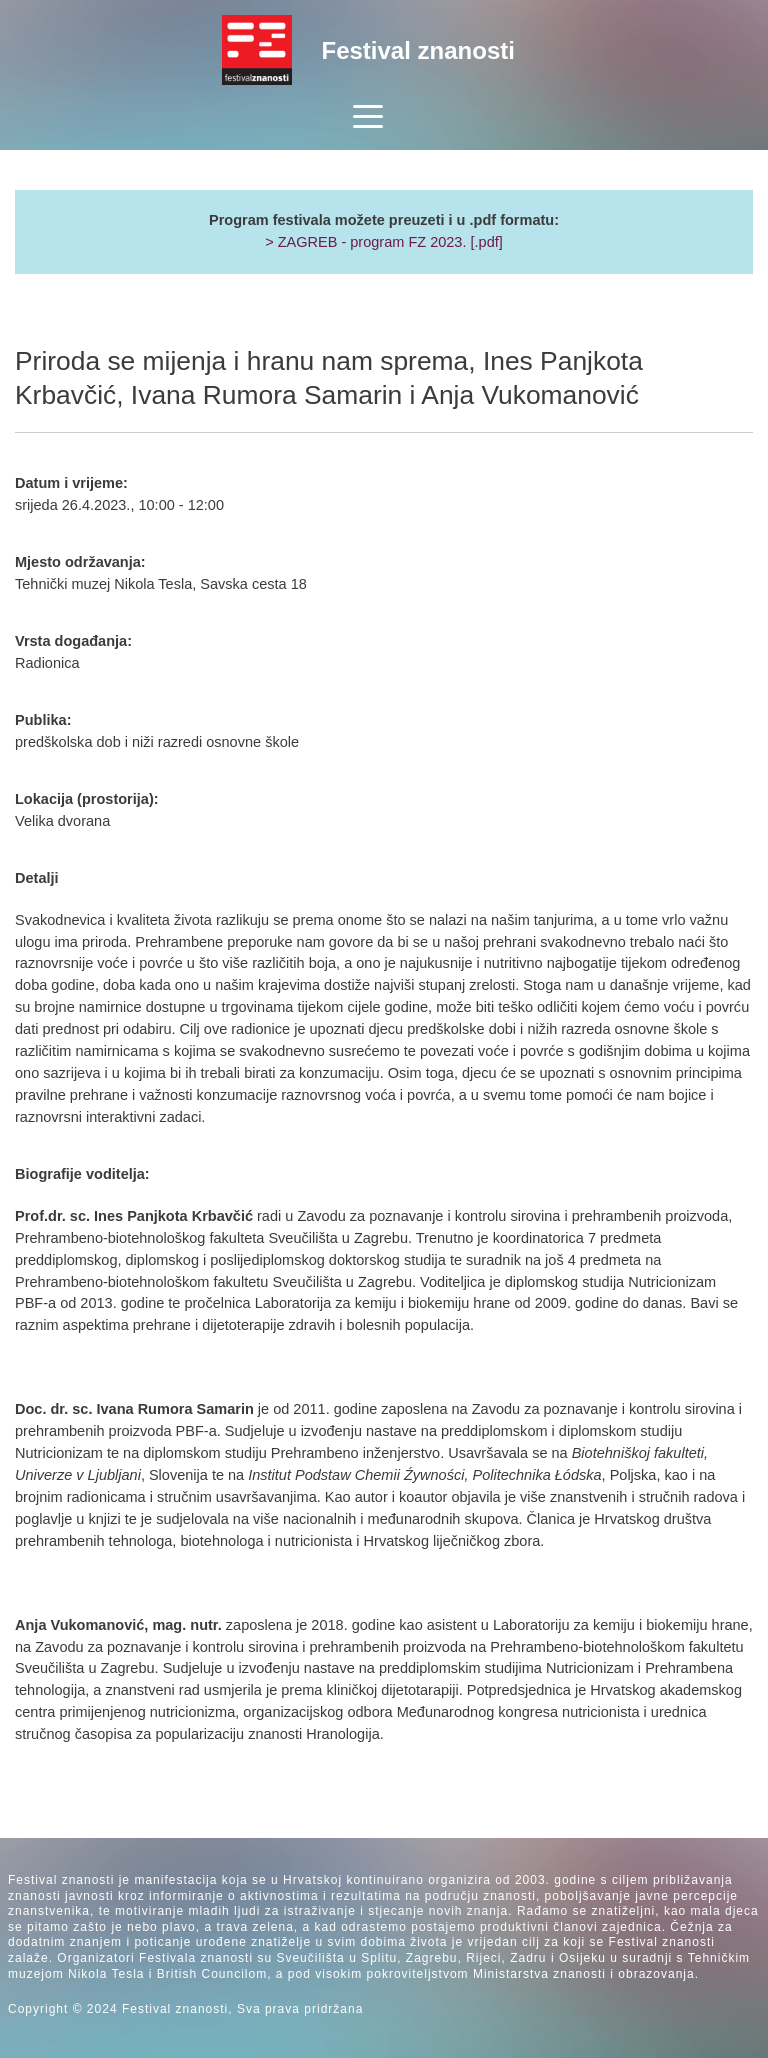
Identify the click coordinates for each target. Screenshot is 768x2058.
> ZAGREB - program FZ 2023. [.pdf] (384, 242)
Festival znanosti (418, 50)
